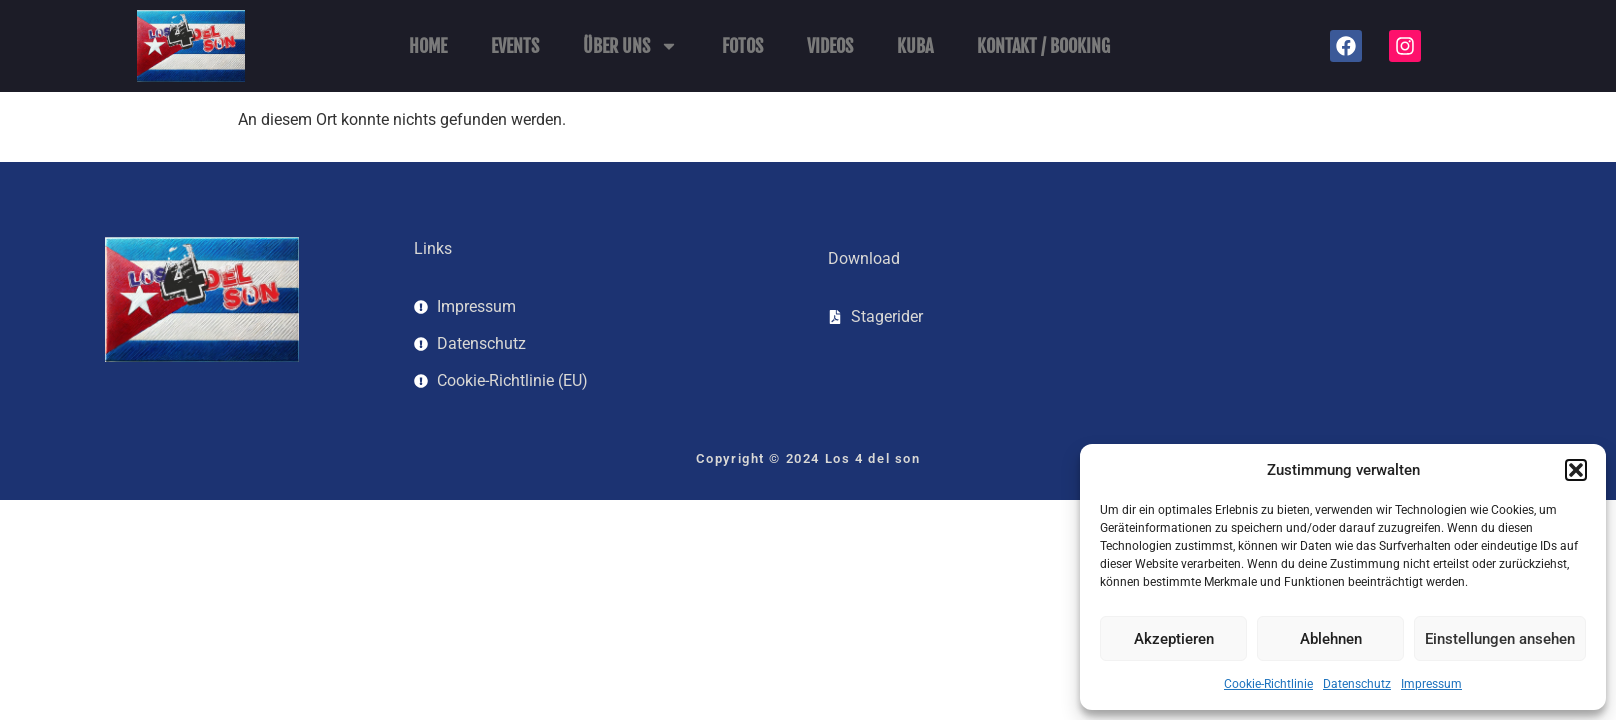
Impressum (1431, 684)
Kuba (915, 46)
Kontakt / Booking (1043, 46)
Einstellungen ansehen (1500, 639)
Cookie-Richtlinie (1268, 684)
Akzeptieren (1174, 639)
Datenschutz (1357, 684)
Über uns (630, 46)
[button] (1576, 470)
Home (428, 46)
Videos (830, 46)
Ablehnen (1331, 639)
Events (515, 46)
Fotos (742, 46)
